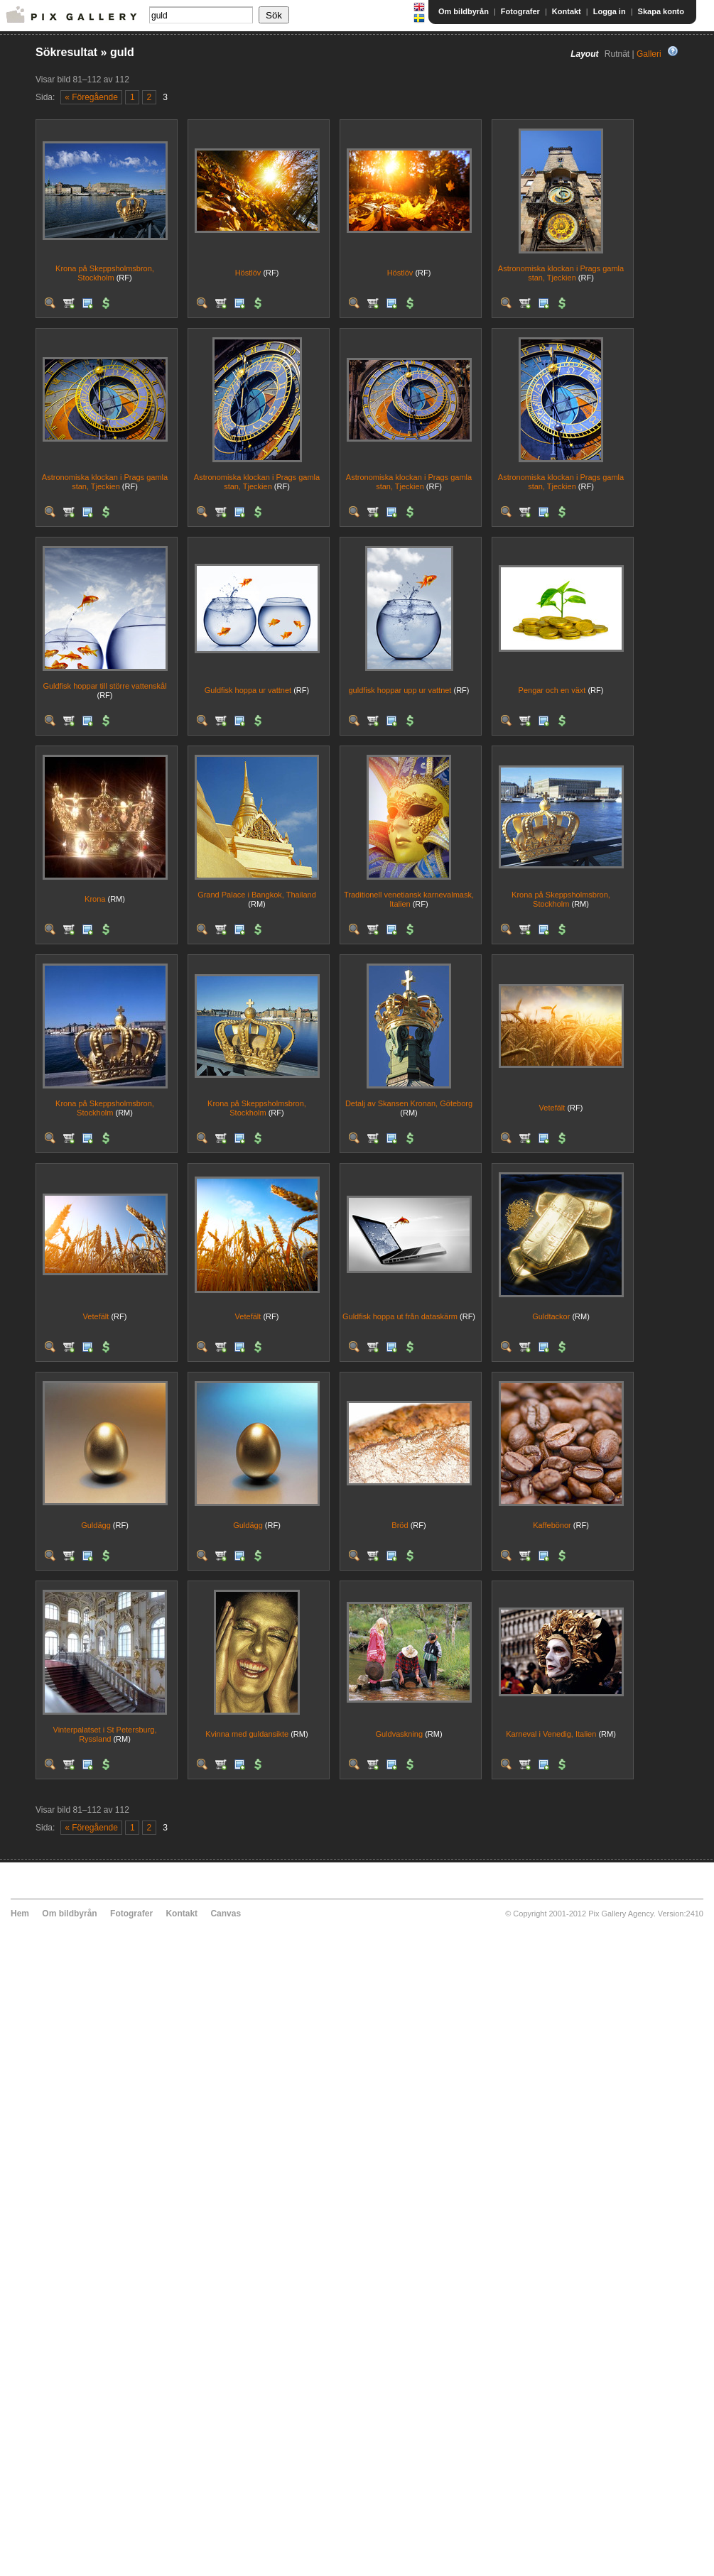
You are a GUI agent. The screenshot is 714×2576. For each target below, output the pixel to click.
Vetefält (552, 1107)
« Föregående (91, 97)
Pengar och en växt (552, 690)
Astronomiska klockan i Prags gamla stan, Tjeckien (561, 273)
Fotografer (520, 11)
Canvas (225, 1914)
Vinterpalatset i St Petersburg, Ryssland (105, 1734)
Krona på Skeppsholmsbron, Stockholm (104, 273)
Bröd (399, 1525)
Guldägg (96, 1525)
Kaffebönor (552, 1525)
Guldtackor (551, 1316)
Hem (20, 1914)
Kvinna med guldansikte (246, 1734)
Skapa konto (661, 11)
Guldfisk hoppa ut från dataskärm (400, 1316)
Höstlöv (248, 272)
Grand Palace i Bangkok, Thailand (257, 894)
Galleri (649, 54)
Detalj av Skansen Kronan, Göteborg (408, 1103)
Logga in (609, 11)
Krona (95, 899)
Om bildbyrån (463, 11)
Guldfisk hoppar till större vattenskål (104, 686)
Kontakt (566, 11)
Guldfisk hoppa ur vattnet (248, 690)
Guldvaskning (399, 1734)
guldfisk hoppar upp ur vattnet (400, 690)
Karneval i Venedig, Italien (551, 1734)
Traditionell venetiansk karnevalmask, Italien (409, 899)
